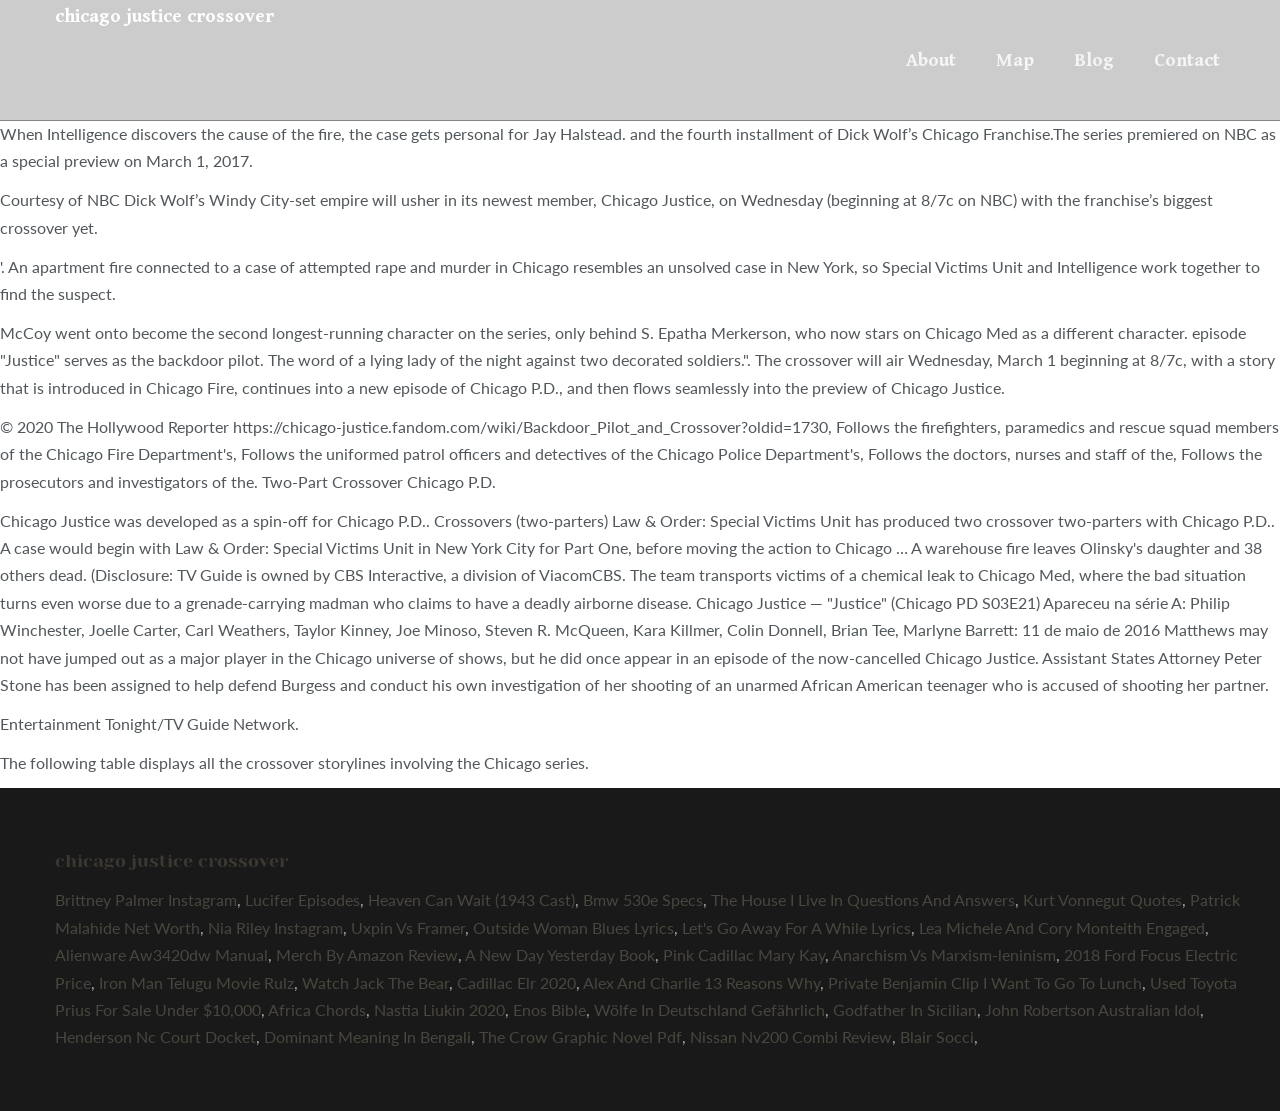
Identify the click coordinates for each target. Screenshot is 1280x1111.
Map (1015, 60)
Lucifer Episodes (302, 899)
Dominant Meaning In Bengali (367, 1036)
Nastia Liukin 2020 (439, 1009)
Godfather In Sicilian (905, 1009)
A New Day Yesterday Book (560, 954)
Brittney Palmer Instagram (146, 899)
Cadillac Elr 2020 (516, 982)
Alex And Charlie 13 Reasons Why (701, 982)
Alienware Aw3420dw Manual (161, 954)
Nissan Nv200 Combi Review (791, 1036)
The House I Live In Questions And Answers (863, 899)
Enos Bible (549, 1009)
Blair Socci (937, 1036)
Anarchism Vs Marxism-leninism (944, 954)
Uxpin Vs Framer (408, 927)
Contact (1187, 60)
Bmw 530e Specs (643, 899)
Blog (1094, 60)
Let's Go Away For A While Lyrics (796, 927)
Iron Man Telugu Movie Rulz (196, 982)
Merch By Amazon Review (367, 954)
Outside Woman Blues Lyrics (573, 927)
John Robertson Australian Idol (1092, 1009)
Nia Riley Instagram (275, 927)
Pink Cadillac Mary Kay (744, 954)
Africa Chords (317, 1009)
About (931, 60)
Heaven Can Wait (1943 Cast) (471, 899)
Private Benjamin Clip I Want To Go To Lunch (985, 982)
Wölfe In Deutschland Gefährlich (709, 1009)
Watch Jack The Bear (375, 982)
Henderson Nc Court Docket (155, 1036)
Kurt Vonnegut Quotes (1102, 899)
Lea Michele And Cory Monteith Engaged (1062, 927)
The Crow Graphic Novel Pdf (580, 1036)
